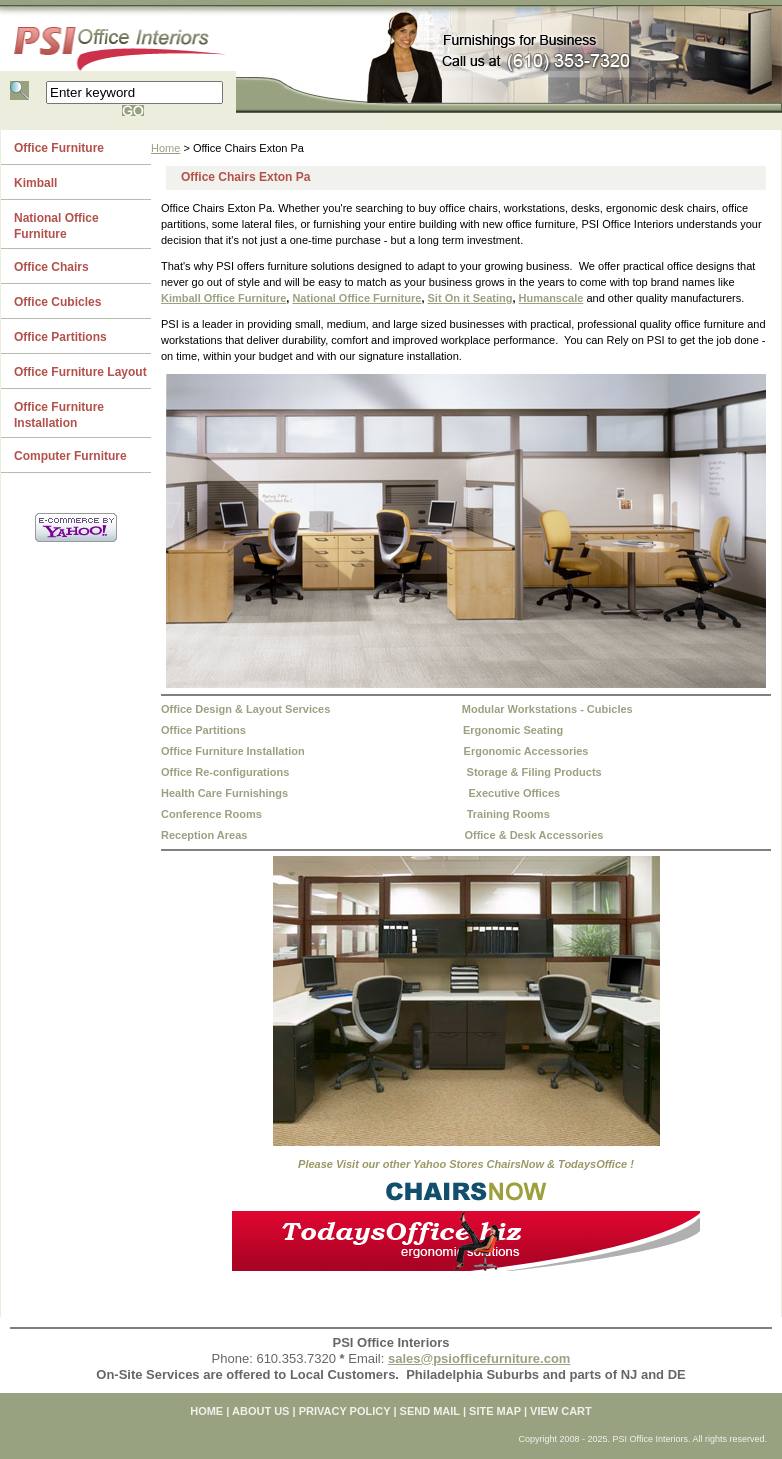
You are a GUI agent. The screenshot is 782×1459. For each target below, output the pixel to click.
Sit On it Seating (470, 298)
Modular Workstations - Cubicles (547, 709)
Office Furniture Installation (233, 751)
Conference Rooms (211, 814)
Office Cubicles (57, 302)
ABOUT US (260, 1411)
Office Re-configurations (225, 772)
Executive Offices (514, 793)
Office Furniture (59, 148)
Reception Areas (204, 835)
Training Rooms (508, 814)
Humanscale (551, 298)
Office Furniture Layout (80, 372)
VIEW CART (561, 1411)
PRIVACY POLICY (345, 1411)
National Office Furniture (356, 298)
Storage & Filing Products (534, 772)
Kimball (35, 183)
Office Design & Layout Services (245, 709)
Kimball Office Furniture (223, 298)
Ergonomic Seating (513, 730)
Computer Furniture (70, 456)
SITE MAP (495, 1411)
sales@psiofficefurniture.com (479, 1358)
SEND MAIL (430, 1411)
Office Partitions (203, 730)
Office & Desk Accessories (533, 835)
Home (165, 148)
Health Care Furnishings (224, 793)
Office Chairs (51, 267)
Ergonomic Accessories (526, 751)
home (206, 1411)
